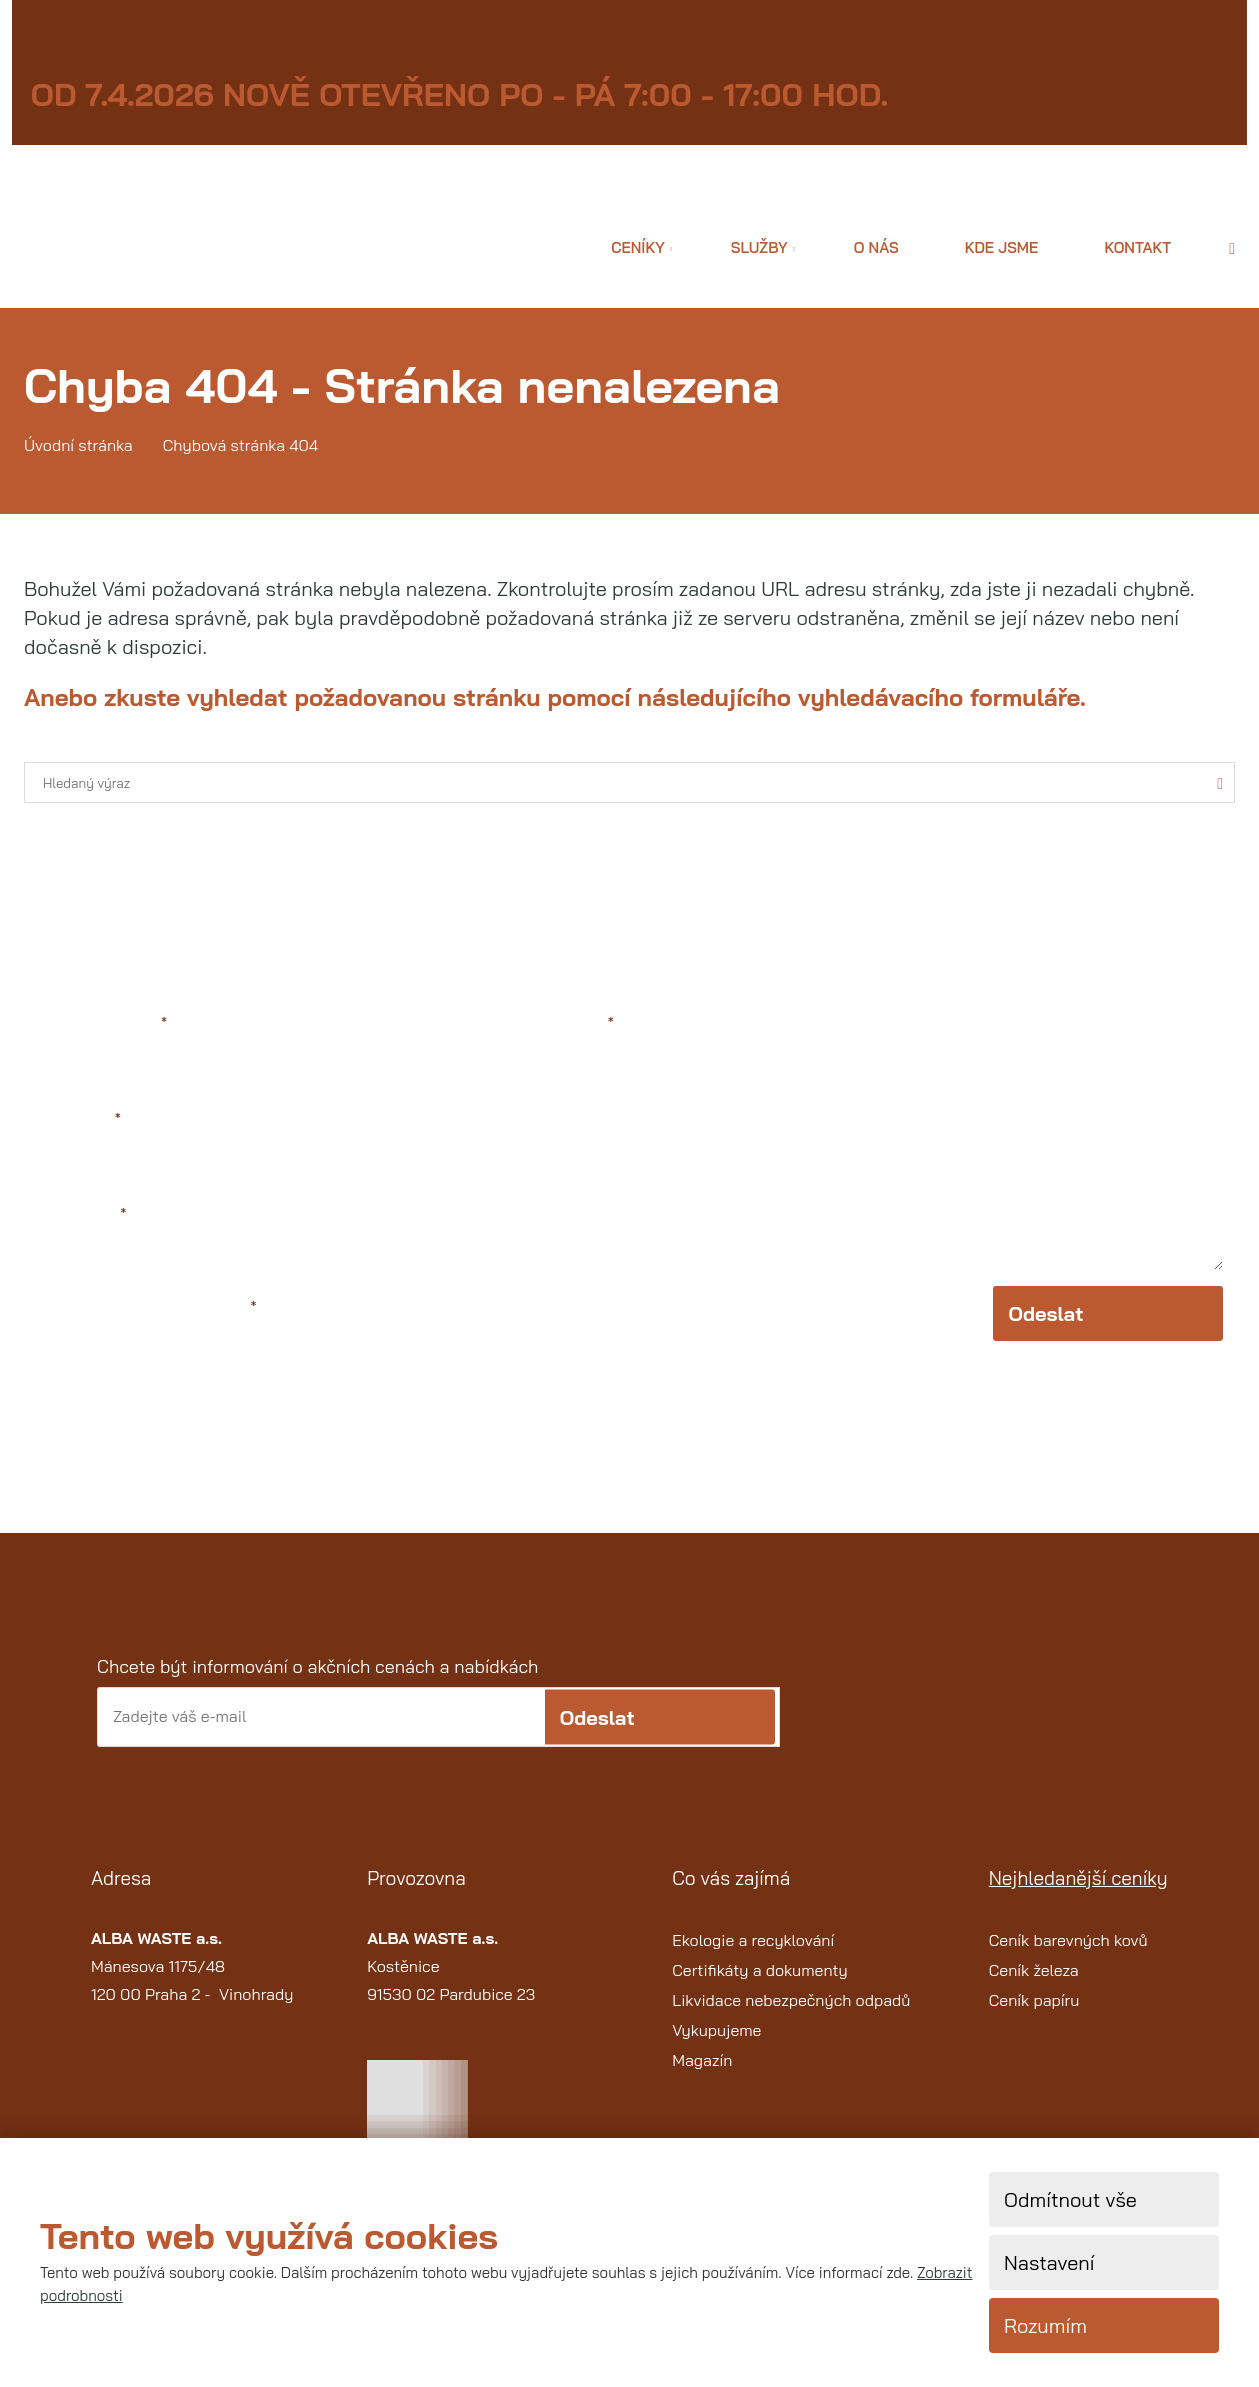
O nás (876, 247)
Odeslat (1045, 1327)
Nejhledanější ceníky (1078, 1892)
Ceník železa (1034, 1983)
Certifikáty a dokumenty (760, 1983)
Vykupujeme (716, 2043)
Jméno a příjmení (102, 1022)
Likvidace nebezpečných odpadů (791, 2013)
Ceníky (638, 247)
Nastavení (1049, 2262)
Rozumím (1045, 2325)
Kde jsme (1002, 247)
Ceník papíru (1034, 2013)
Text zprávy (568, 1022)
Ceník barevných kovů (1068, 1953)
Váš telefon (81, 1215)
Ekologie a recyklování (753, 1953)
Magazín (702, 2073)
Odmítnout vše (1070, 2199)
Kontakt (1137, 247)
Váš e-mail (79, 1119)
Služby (759, 247)
